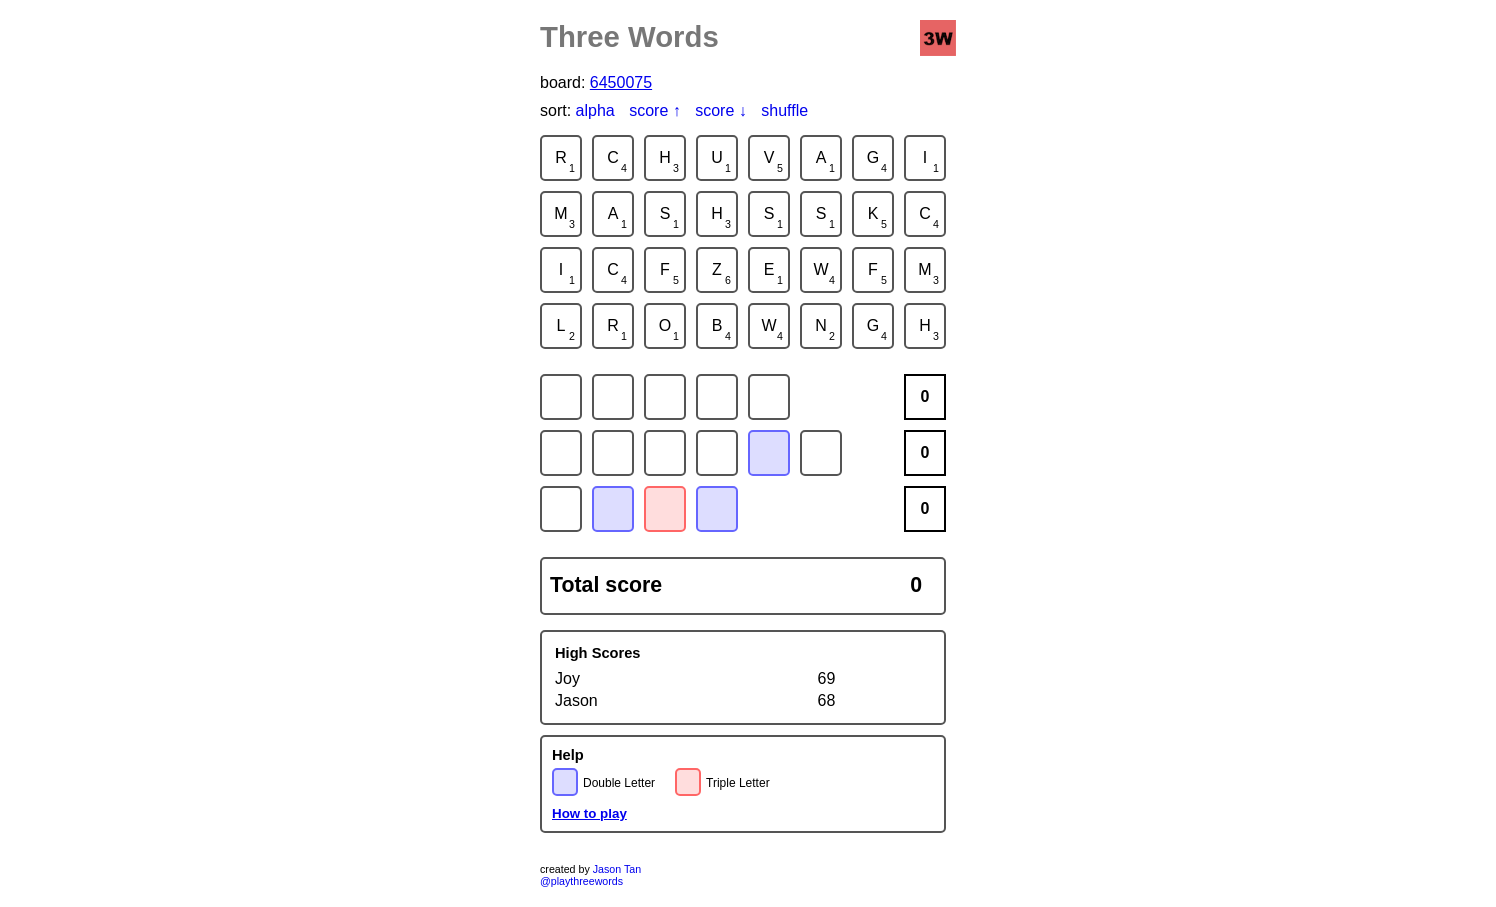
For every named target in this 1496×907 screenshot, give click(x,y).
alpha (595, 110)
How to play (589, 813)
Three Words (629, 36)
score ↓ (721, 110)
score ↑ (655, 110)
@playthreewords (581, 881)
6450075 (621, 82)
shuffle (784, 110)
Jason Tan (617, 869)
